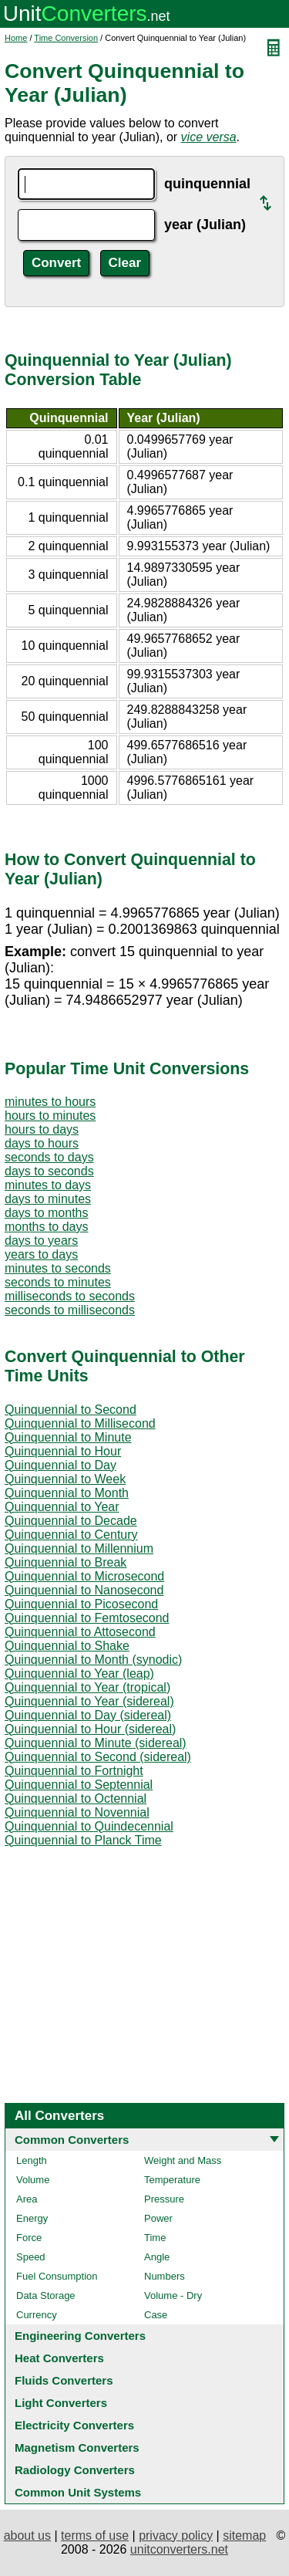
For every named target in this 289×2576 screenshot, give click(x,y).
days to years (41, 1240)
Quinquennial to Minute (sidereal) (96, 1742)
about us (27, 2535)
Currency (36, 2315)
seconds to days (49, 1157)
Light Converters (61, 2402)
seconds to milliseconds (70, 1310)
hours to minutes (50, 1115)
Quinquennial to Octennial (75, 1798)
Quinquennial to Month (67, 1492)
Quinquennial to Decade (71, 1520)
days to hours (42, 1143)
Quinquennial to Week (65, 1479)
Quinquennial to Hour (63, 1451)
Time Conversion (66, 37)
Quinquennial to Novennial (77, 1812)
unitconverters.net (179, 2549)
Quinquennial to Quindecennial (89, 1826)
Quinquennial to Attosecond (80, 1631)
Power (158, 2218)
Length (31, 2160)
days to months (47, 1212)
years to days (41, 1254)
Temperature (172, 2180)
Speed (30, 2257)
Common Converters (72, 2139)
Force (29, 2237)
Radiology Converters (75, 2469)
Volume (32, 2180)
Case (155, 2315)
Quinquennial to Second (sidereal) (98, 1756)
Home (16, 37)
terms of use (95, 2535)
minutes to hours (50, 1101)
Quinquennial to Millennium (79, 1548)
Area (26, 2199)
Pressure (164, 2199)
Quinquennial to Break (65, 1562)
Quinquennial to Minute (68, 1437)
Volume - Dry (173, 2295)
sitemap (244, 2535)
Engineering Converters (80, 2335)
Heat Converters (59, 2358)
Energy (32, 2218)
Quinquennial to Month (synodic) (93, 1659)
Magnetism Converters (77, 2447)
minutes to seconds (58, 1268)
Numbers (164, 2276)
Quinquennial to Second (70, 1409)
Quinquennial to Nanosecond (84, 1590)
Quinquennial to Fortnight (74, 1770)
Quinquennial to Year (62, 1506)
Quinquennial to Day (60, 1465)
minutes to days (48, 1185)
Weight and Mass (182, 2160)
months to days (47, 1226)
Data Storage (46, 2295)
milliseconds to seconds (70, 1296)
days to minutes (48, 1198)
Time (155, 2237)
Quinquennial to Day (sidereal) (88, 1715)
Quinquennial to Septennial (79, 1784)
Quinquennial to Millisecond (80, 1423)
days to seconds (49, 1171)
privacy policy (176, 2535)
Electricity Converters (74, 2425)
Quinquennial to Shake (67, 1645)
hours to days (42, 1129)
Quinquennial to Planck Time (83, 1840)
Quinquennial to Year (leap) (79, 1673)
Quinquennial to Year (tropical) (87, 1687)
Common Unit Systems (78, 2492)
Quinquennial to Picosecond (81, 1604)
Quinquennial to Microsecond (84, 1576)
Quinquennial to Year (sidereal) (89, 1701)
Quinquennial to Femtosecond (87, 1617)
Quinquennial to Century (71, 1534)
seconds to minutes (58, 1282)
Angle (157, 2257)
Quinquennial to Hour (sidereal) (90, 1729)
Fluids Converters (64, 2380)
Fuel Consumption (57, 2276)
